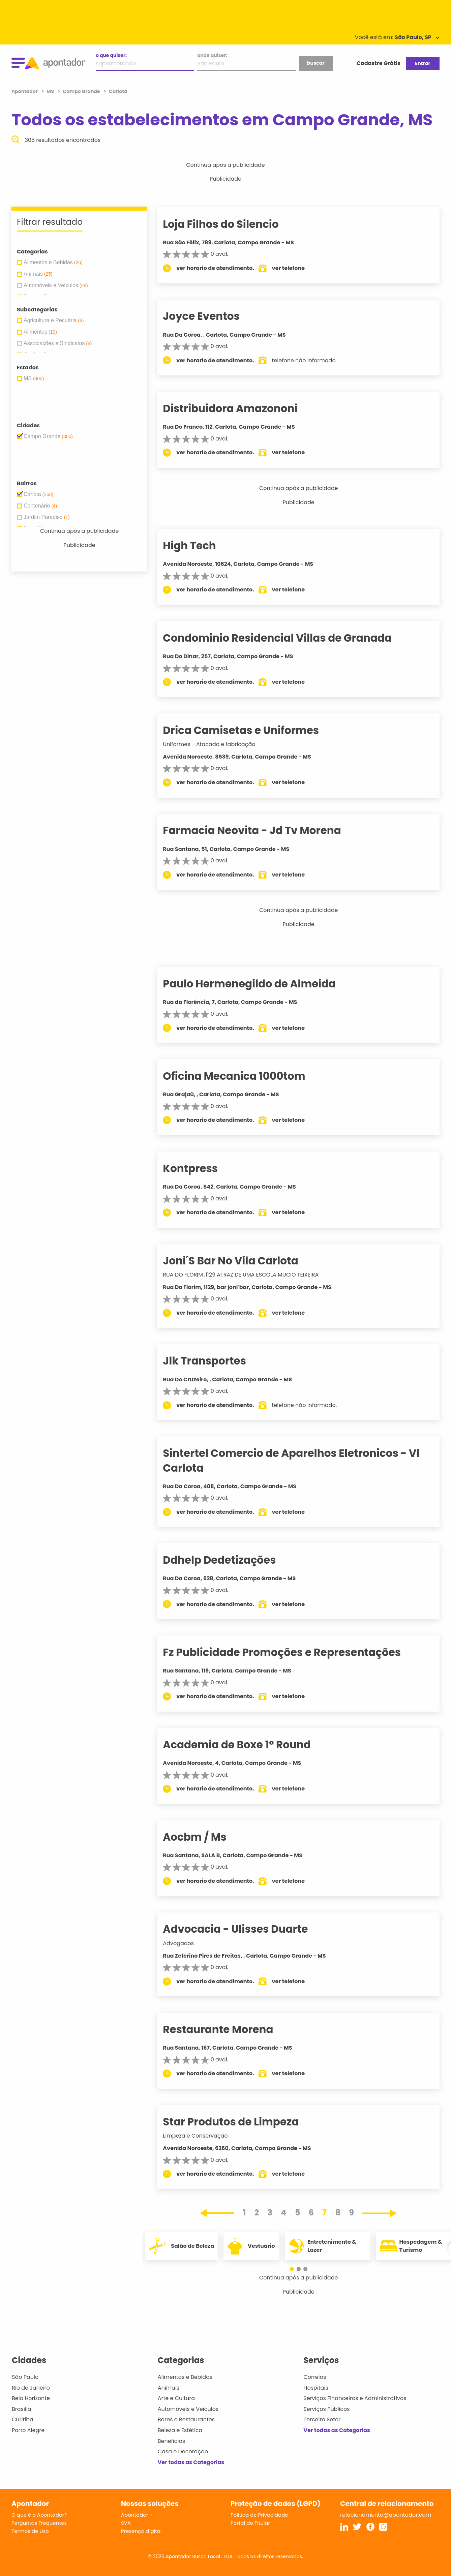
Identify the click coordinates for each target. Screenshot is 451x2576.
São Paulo (25, 2377)
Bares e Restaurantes (186, 2419)
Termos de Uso (30, 2531)
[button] (295, 2269)
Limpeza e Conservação (207, 2136)
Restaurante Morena (230, 2029)
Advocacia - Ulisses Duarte (247, 1929)
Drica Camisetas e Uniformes (253, 730)
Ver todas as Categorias (191, 2462)
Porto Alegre (28, 2430)
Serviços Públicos (326, 2409)
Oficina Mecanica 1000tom (246, 1076)
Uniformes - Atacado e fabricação (221, 744)
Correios (314, 2377)
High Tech (201, 545)
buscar (315, 63)
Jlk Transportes (216, 1360)
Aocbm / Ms (206, 1837)
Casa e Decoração (183, 2451)
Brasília (21, 2409)
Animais (169, 2388)
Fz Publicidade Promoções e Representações (294, 1652)
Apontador (25, 91)
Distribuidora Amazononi (242, 408)
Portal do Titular (250, 2522)
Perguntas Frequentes (39, 2522)
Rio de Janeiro (31, 2388)
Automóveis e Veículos (188, 2409)
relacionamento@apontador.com (385, 2515)
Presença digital (141, 2531)
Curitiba (22, 2419)
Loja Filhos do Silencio (232, 224)
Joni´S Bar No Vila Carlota (242, 1260)
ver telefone (300, 268)
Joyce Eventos (213, 316)
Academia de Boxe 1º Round (248, 1744)
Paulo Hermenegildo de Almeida (261, 983)
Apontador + (137, 2514)
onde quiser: (212, 55)
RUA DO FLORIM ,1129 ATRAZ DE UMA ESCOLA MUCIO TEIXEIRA (252, 1275)
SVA (126, 2522)
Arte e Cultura (176, 2398)
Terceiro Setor (321, 2419)
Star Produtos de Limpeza (242, 2121)
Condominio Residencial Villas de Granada (289, 638)
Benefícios (171, 2441)
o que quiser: (111, 55)
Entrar (422, 63)
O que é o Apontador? (39, 2514)
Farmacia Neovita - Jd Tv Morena (264, 830)
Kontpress (202, 1168)
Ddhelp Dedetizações (231, 1560)
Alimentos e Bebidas (185, 2377)
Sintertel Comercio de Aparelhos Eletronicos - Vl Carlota (303, 1460)
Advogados (190, 1943)
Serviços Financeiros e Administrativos (354, 2398)
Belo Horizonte (31, 2398)
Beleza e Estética (180, 2430)
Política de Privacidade (259, 2514)
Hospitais (315, 2388)
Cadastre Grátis (378, 63)
